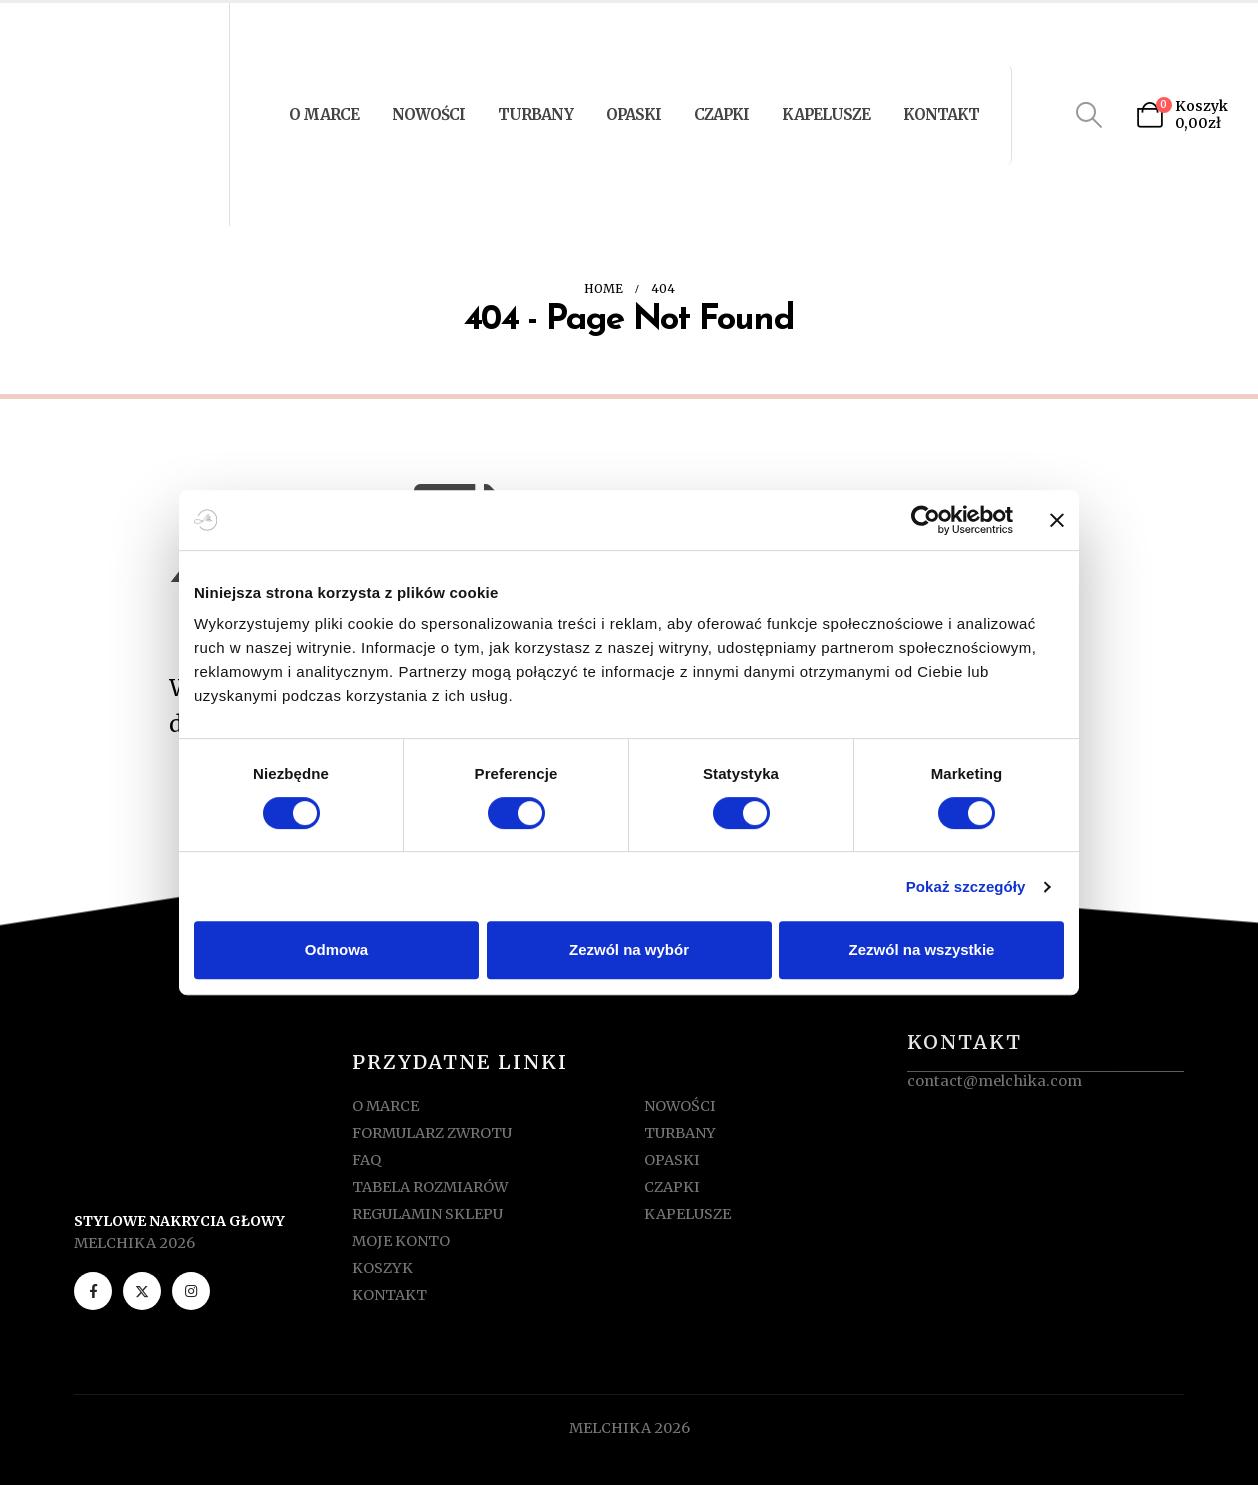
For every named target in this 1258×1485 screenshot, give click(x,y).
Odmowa (336, 949)
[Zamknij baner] (1057, 520)
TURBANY (535, 114)
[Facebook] (93, 1291)
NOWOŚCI (428, 114)
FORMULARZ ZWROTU (432, 1133)
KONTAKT (941, 114)
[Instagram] (191, 1291)
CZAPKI (721, 114)
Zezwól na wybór (629, 949)
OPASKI (633, 114)
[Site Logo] (117, 114)
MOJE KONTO (401, 1241)
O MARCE (324, 114)
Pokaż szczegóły (966, 886)
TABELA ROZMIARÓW (430, 1187)
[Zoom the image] (213, 1074)
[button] (1089, 115)
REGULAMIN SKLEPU (427, 1214)
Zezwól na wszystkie (922, 949)
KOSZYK (382, 1268)
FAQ (366, 1160)
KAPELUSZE (826, 114)
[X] (142, 1291)
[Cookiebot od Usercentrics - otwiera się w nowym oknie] (925, 520)
